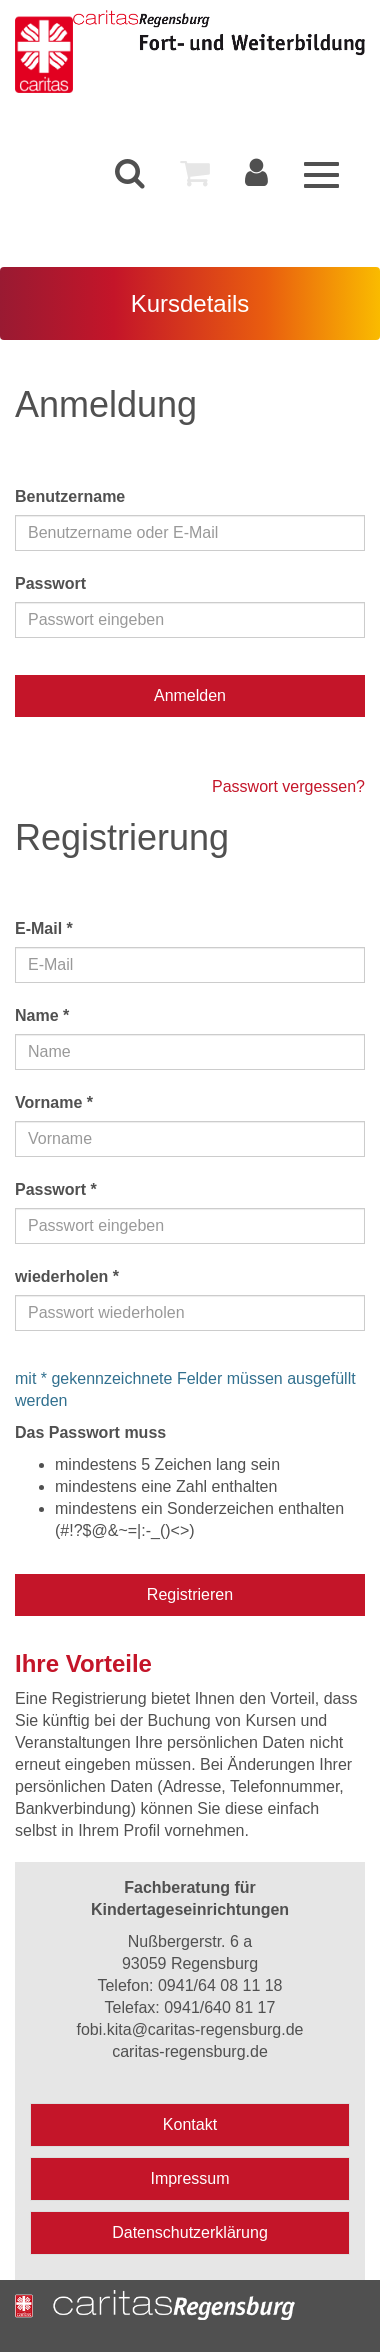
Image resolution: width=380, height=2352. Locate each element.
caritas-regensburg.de (190, 2051)
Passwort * (56, 1189)
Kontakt (190, 2124)
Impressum (189, 2178)
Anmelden (190, 695)
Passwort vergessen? (288, 786)
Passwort (50, 583)
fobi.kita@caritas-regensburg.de (189, 2029)
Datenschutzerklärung (190, 2232)
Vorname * (54, 1102)
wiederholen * (67, 1276)
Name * (42, 1015)
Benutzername (70, 496)
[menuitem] (130, 173)
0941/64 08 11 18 (220, 1985)
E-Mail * (44, 928)
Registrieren (190, 1594)
